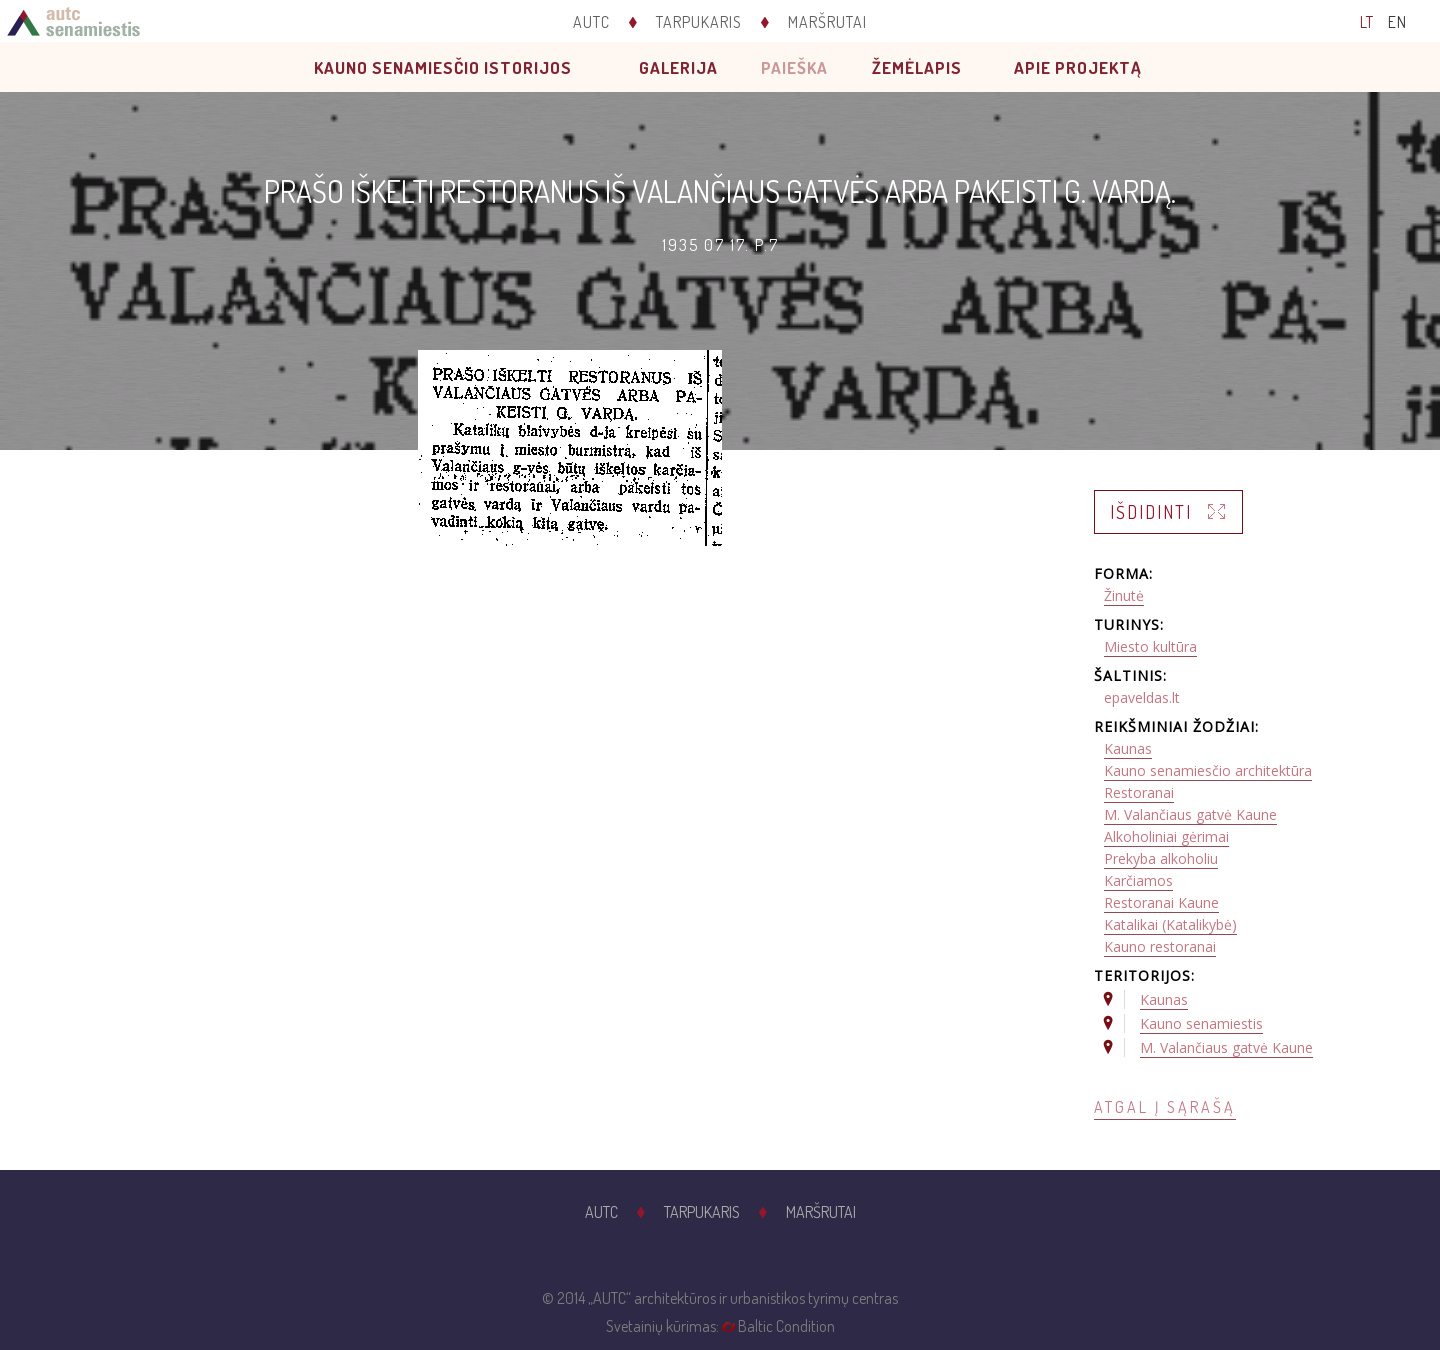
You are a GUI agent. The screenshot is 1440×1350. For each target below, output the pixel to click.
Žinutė (1124, 595)
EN (1397, 22)
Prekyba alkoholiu (1161, 858)
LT (1367, 22)
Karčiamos (1138, 880)
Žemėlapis (917, 67)
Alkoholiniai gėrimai (1166, 836)
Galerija (678, 67)
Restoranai (1139, 792)
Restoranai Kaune (1161, 902)
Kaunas (1128, 748)
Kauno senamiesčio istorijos (443, 67)
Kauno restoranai (1160, 946)
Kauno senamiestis (1201, 1023)
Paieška (794, 67)
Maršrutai (827, 22)
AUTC (591, 22)
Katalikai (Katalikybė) (1170, 924)
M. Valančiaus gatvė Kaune (1190, 814)
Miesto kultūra (1150, 646)
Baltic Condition (786, 1326)
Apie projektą (1078, 67)
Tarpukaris (699, 22)
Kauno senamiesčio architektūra (1208, 770)
